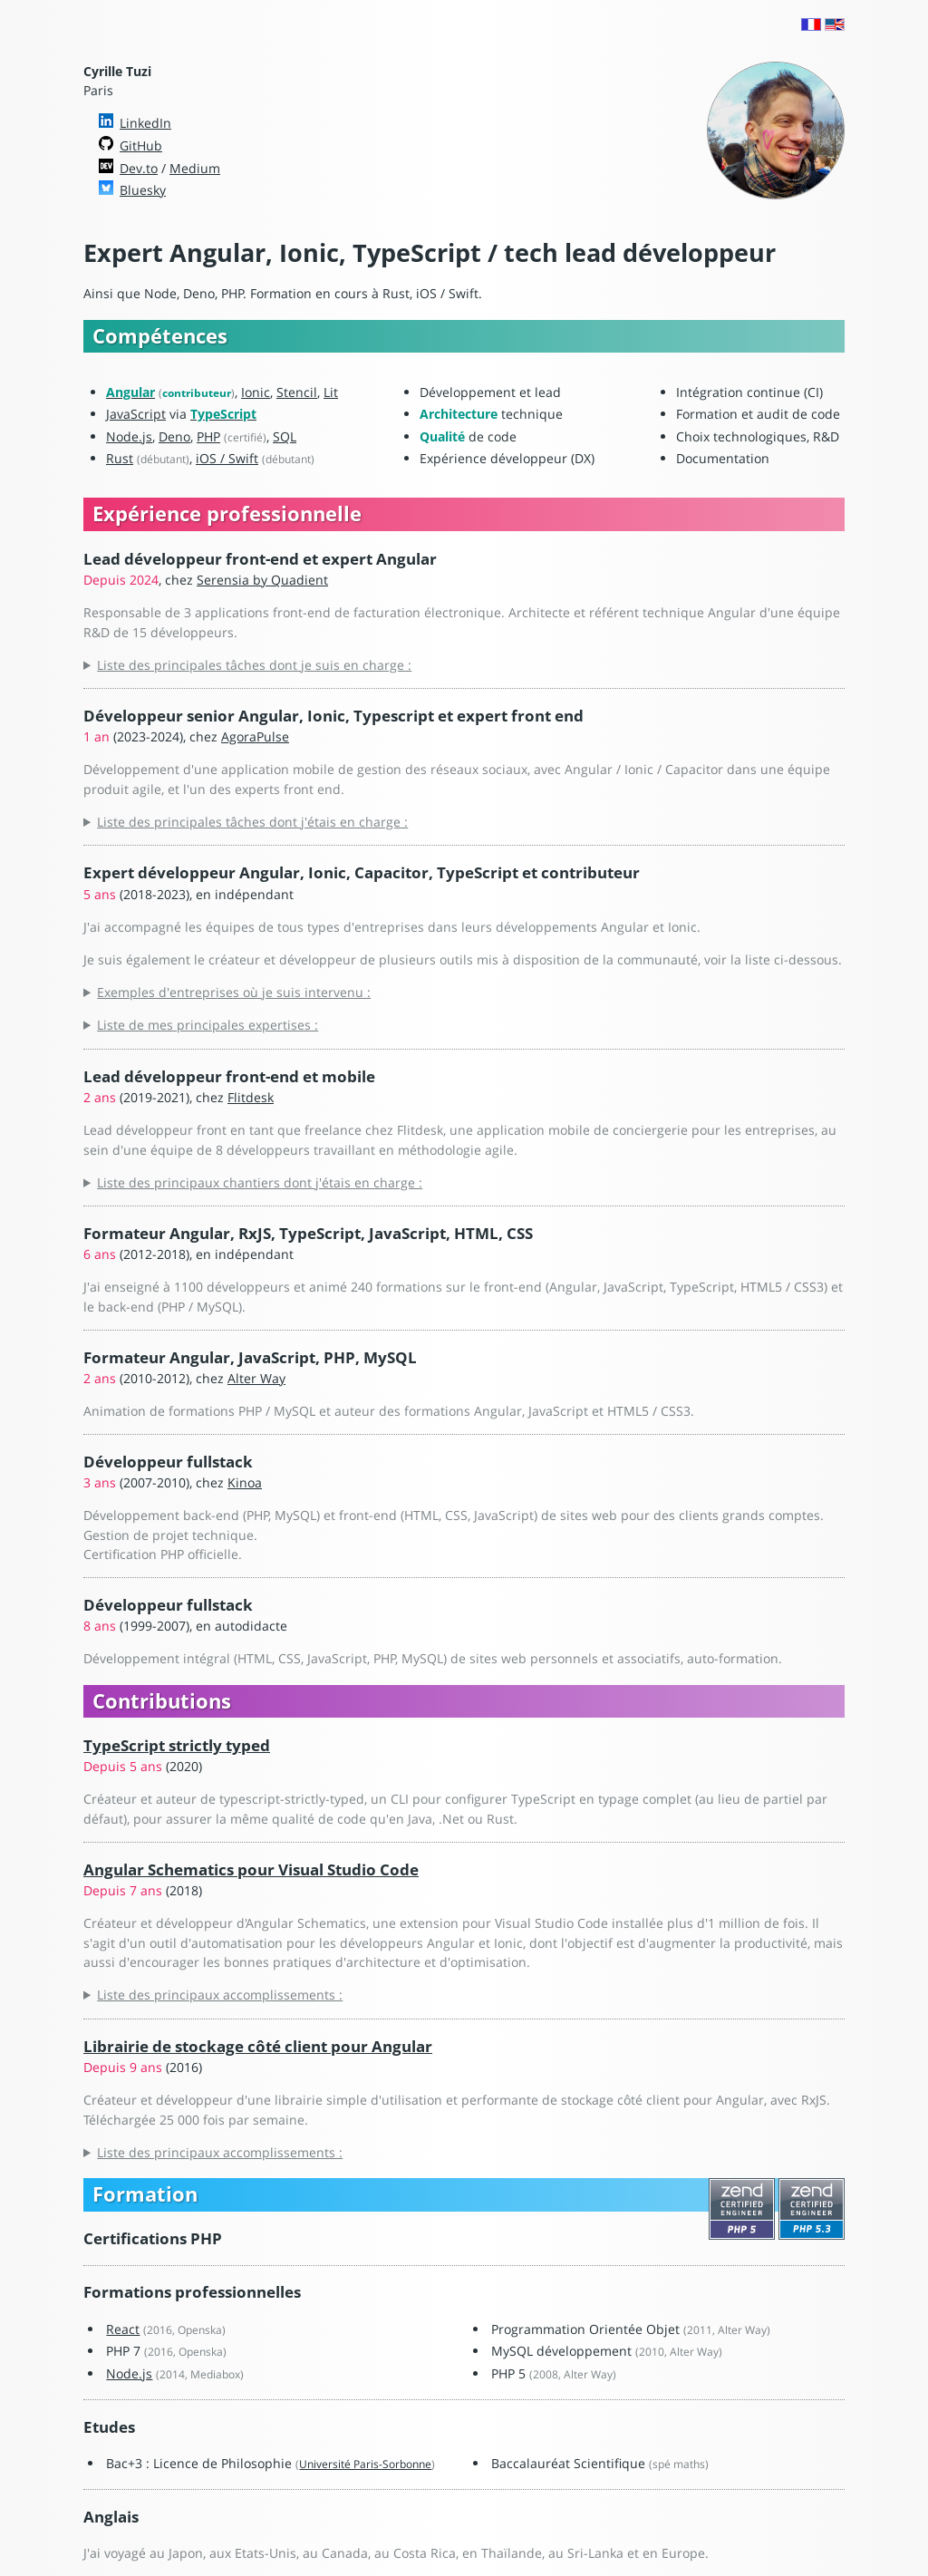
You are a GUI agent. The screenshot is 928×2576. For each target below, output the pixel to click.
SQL (284, 436)
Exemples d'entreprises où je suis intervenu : (234, 992)
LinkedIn (145, 122)
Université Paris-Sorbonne (365, 2464)
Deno (174, 436)
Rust (119, 458)
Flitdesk (250, 1097)
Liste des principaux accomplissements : (220, 1994)
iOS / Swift (227, 458)
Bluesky (143, 190)
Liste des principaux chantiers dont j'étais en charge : (259, 1182)
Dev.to (139, 168)
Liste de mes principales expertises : (207, 1024)
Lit (331, 392)
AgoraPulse (255, 736)
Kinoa (244, 1482)
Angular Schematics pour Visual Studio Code (251, 1869)
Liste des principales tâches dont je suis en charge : (254, 664)
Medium (194, 168)
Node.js (129, 436)
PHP (208, 436)
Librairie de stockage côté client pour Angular (257, 2046)
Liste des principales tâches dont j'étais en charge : (252, 821)
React (123, 2329)
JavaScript (136, 413)
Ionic (255, 392)
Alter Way (256, 1378)
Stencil (296, 392)
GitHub (141, 145)
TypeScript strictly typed (176, 1745)
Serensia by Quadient (262, 579)
